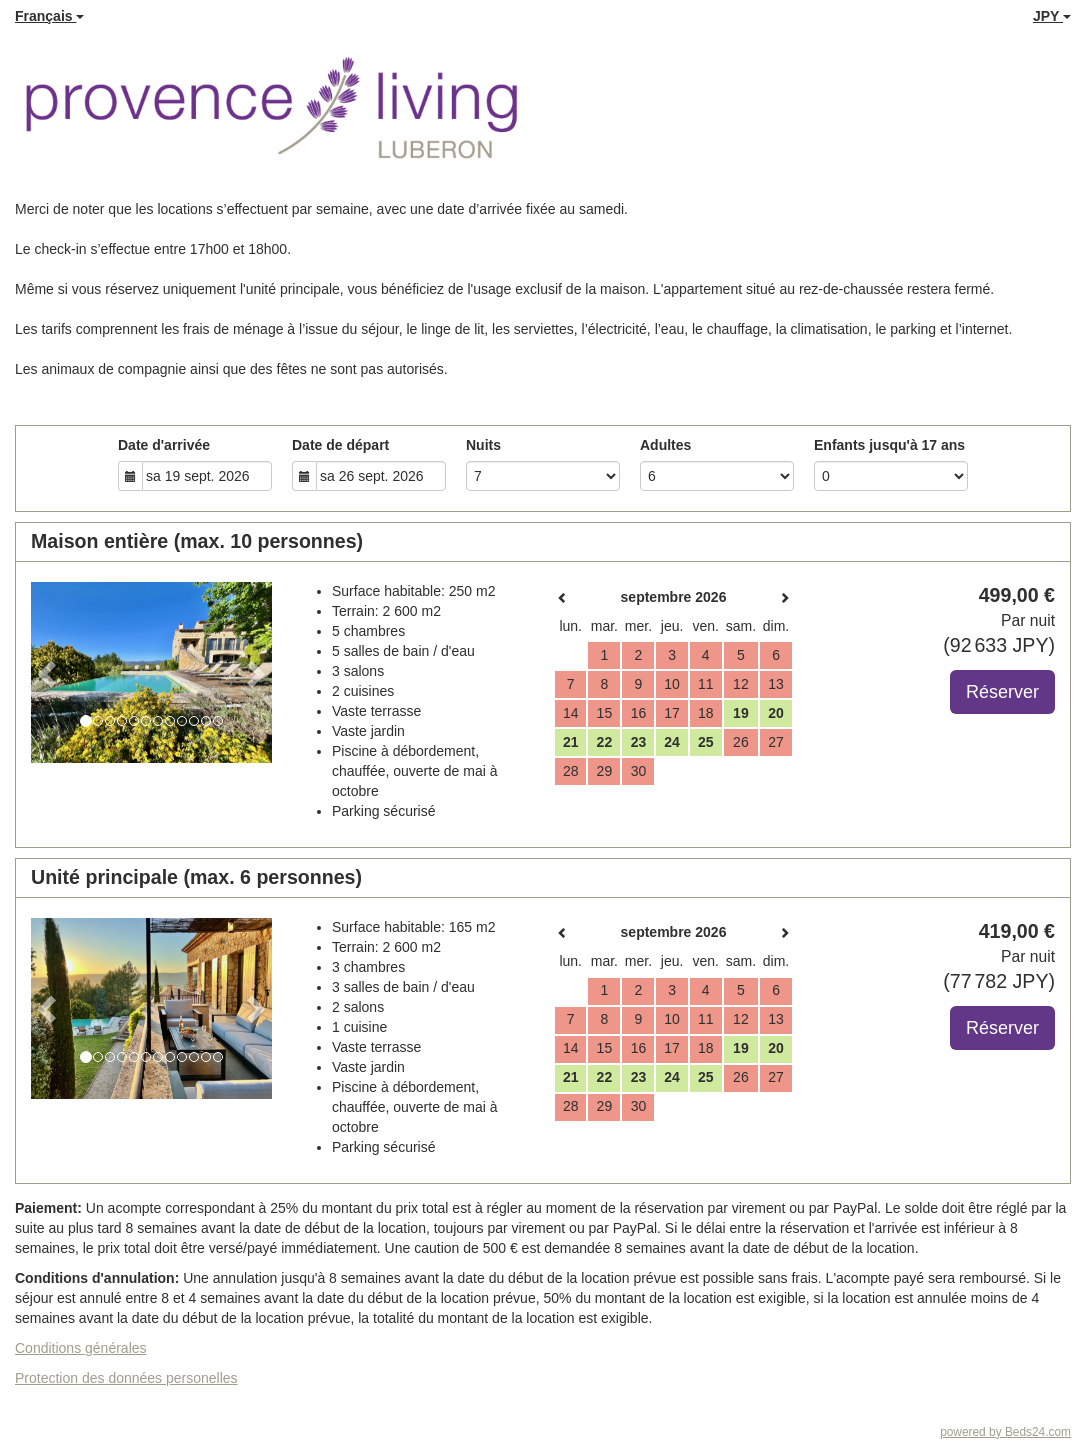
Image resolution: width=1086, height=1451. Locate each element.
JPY (1052, 16)
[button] (49, 672)
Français (49, 16)
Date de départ (340, 445)
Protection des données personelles (126, 1378)
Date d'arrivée (164, 445)
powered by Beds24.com (1005, 1432)
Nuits (483, 445)
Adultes (665, 445)
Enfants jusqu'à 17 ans (889, 445)
